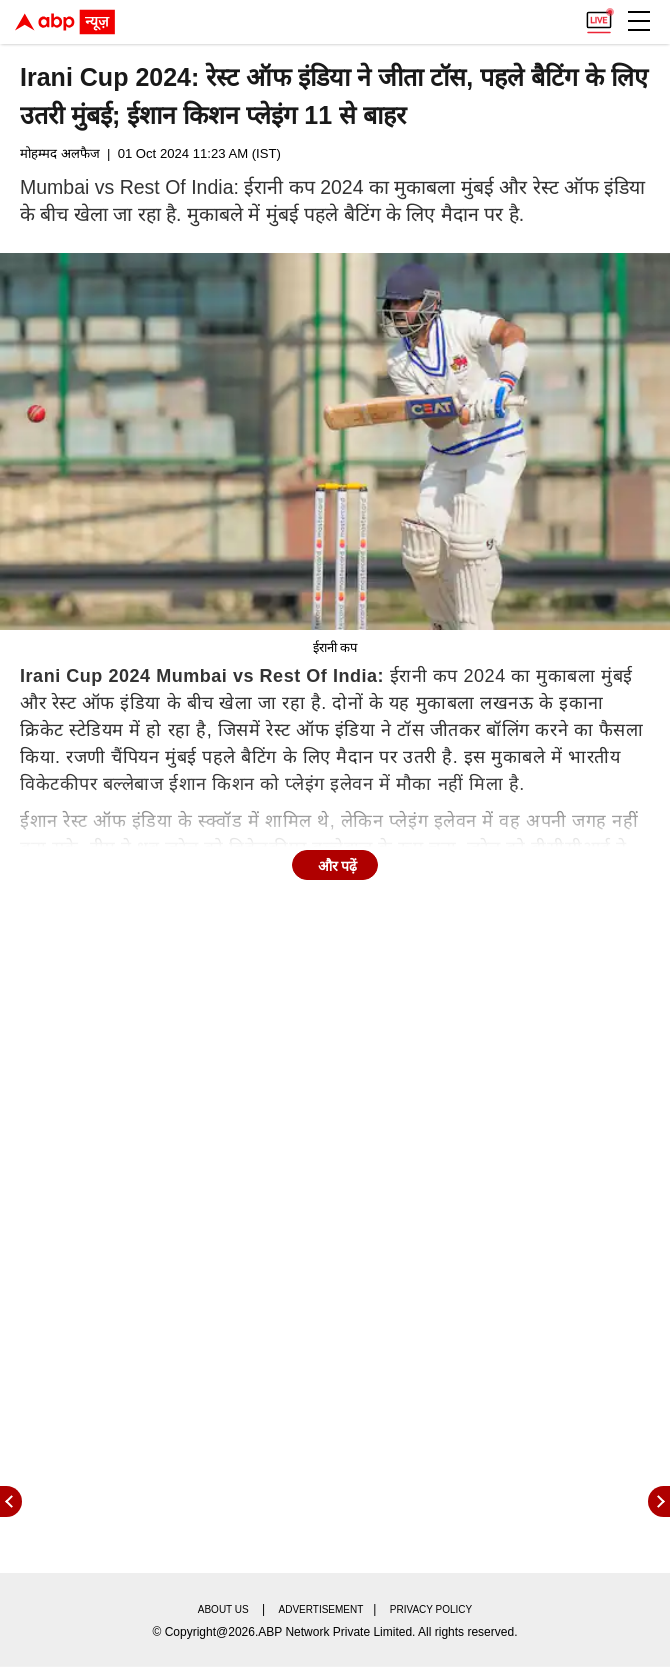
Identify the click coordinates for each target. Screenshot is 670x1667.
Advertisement (321, 1609)
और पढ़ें (338, 866)
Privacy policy (431, 1609)
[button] (639, 21)
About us (223, 1609)
